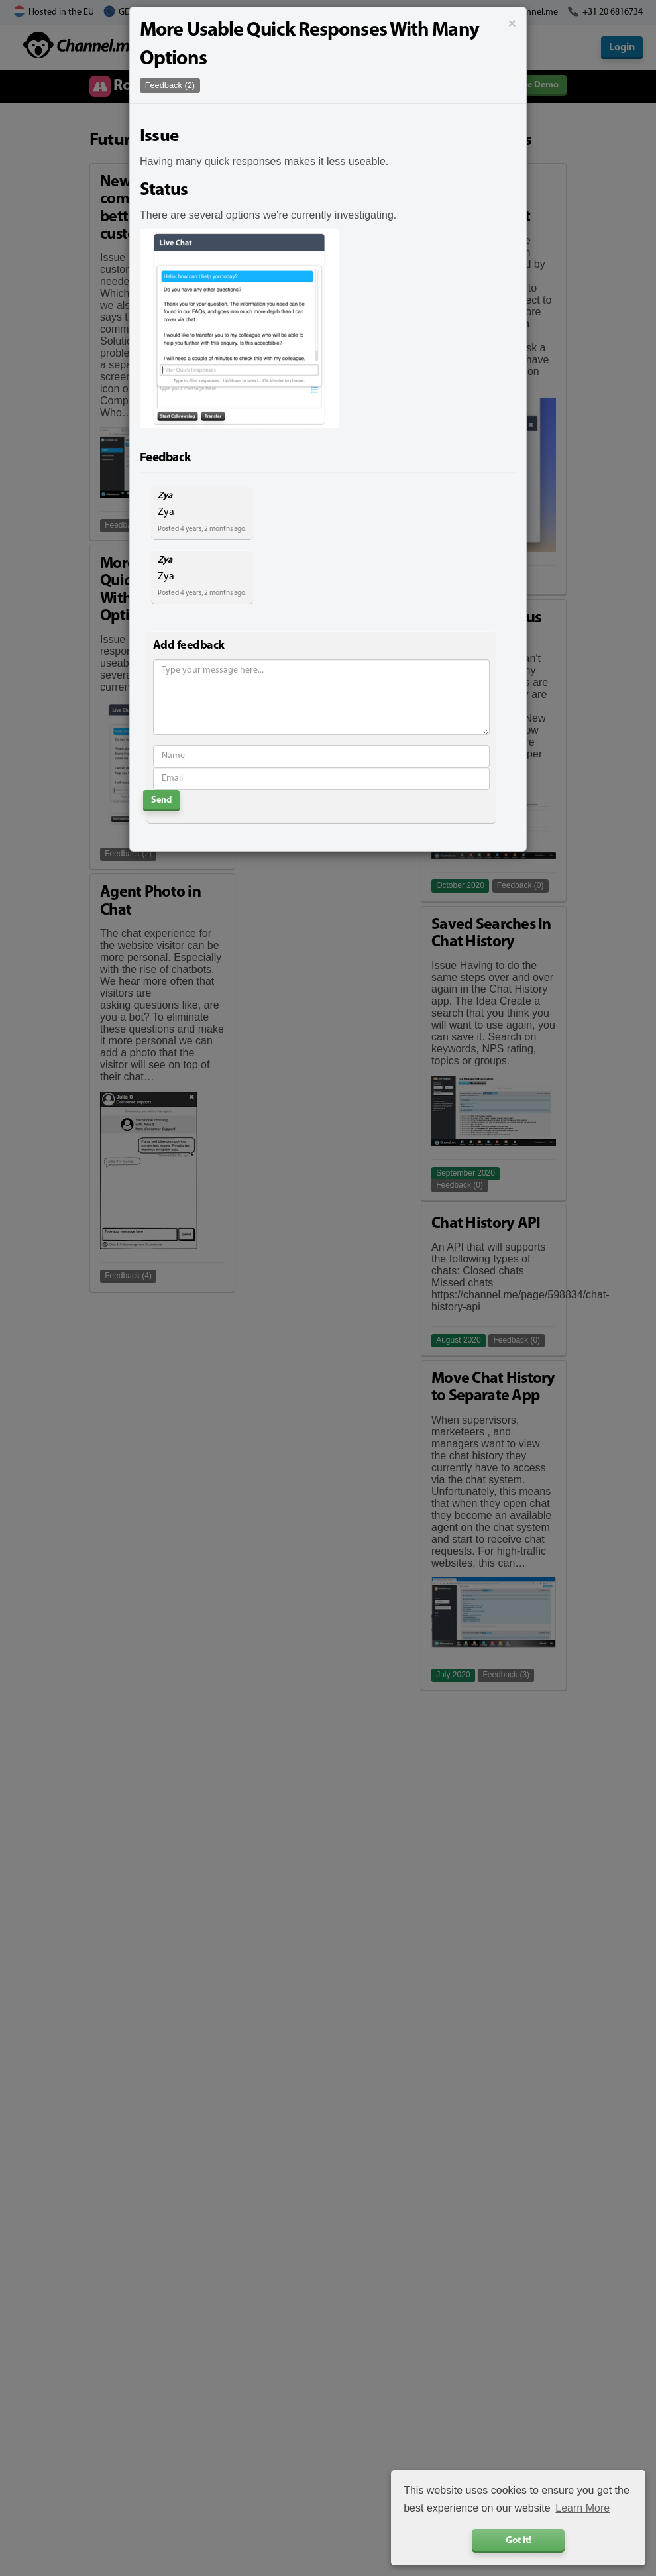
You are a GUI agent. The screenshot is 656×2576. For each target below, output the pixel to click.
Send (161, 800)
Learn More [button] (582, 2508)
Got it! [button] (518, 2541)
